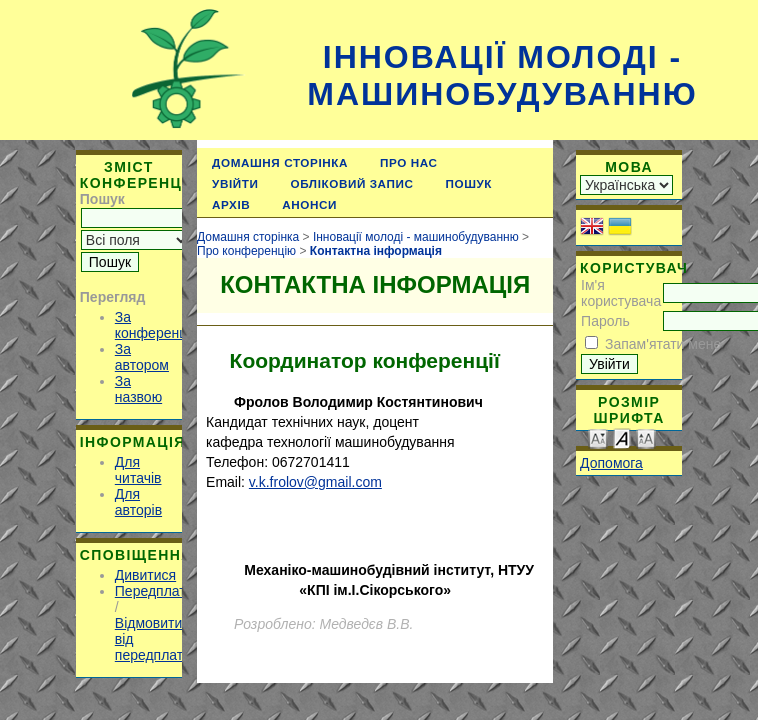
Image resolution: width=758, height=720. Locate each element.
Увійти (235, 183)
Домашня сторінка (280, 162)
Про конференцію (246, 251)
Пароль (605, 321)
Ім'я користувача (621, 293)
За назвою (138, 389)
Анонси (309, 204)
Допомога (611, 463)
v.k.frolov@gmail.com (315, 482)
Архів (231, 204)
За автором (142, 357)
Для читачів (138, 470)
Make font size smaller (598, 437)
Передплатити (161, 591)
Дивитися (145, 575)
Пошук (469, 183)
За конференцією (161, 325)
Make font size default (622, 437)
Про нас (409, 162)
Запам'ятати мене (663, 344)
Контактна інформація (376, 251)
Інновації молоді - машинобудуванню (502, 75)
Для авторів (138, 502)
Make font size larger (646, 437)
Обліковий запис (352, 183)
